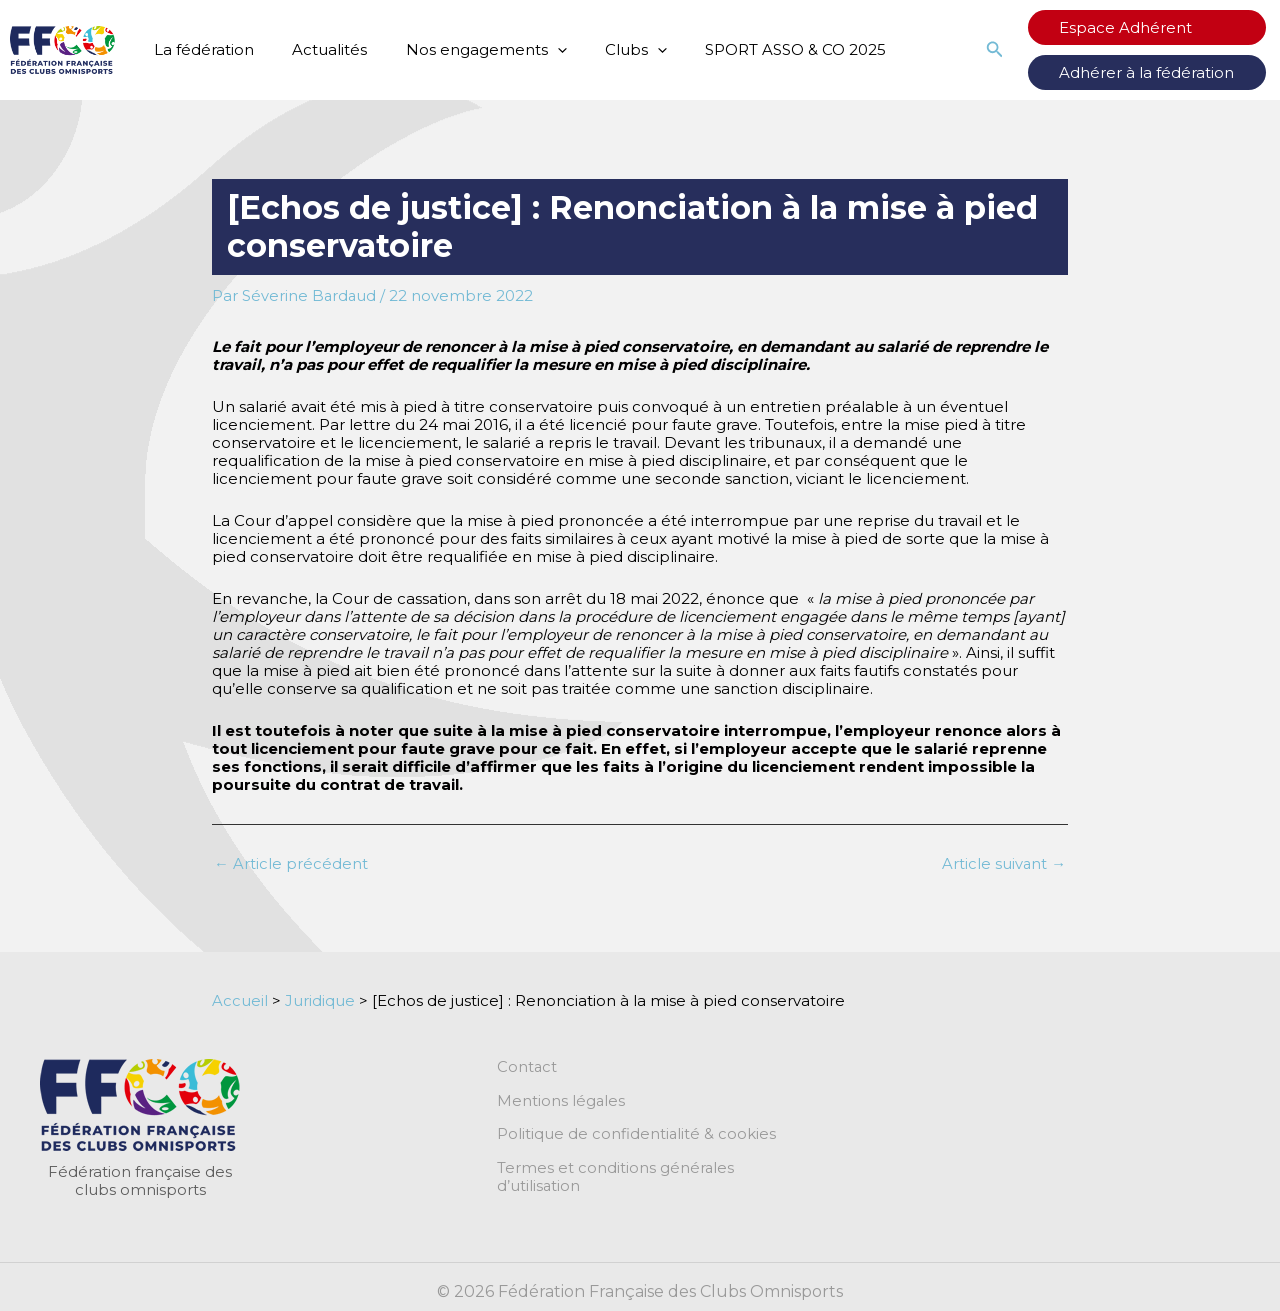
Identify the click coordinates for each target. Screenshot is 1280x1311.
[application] (536, 50)
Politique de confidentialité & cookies (637, 1135)
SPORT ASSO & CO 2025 (758, 49)
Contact (527, 1067)
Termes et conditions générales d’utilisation (660, 1169)
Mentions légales (561, 1101)
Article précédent (291, 863)
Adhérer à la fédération (1163, 72)
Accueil (240, 1000)
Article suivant (1003, 863)
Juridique (320, 1000)
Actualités (317, 49)
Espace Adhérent (1142, 27)
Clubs (607, 50)
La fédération (200, 49)
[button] (1028, 50)
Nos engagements (465, 50)
